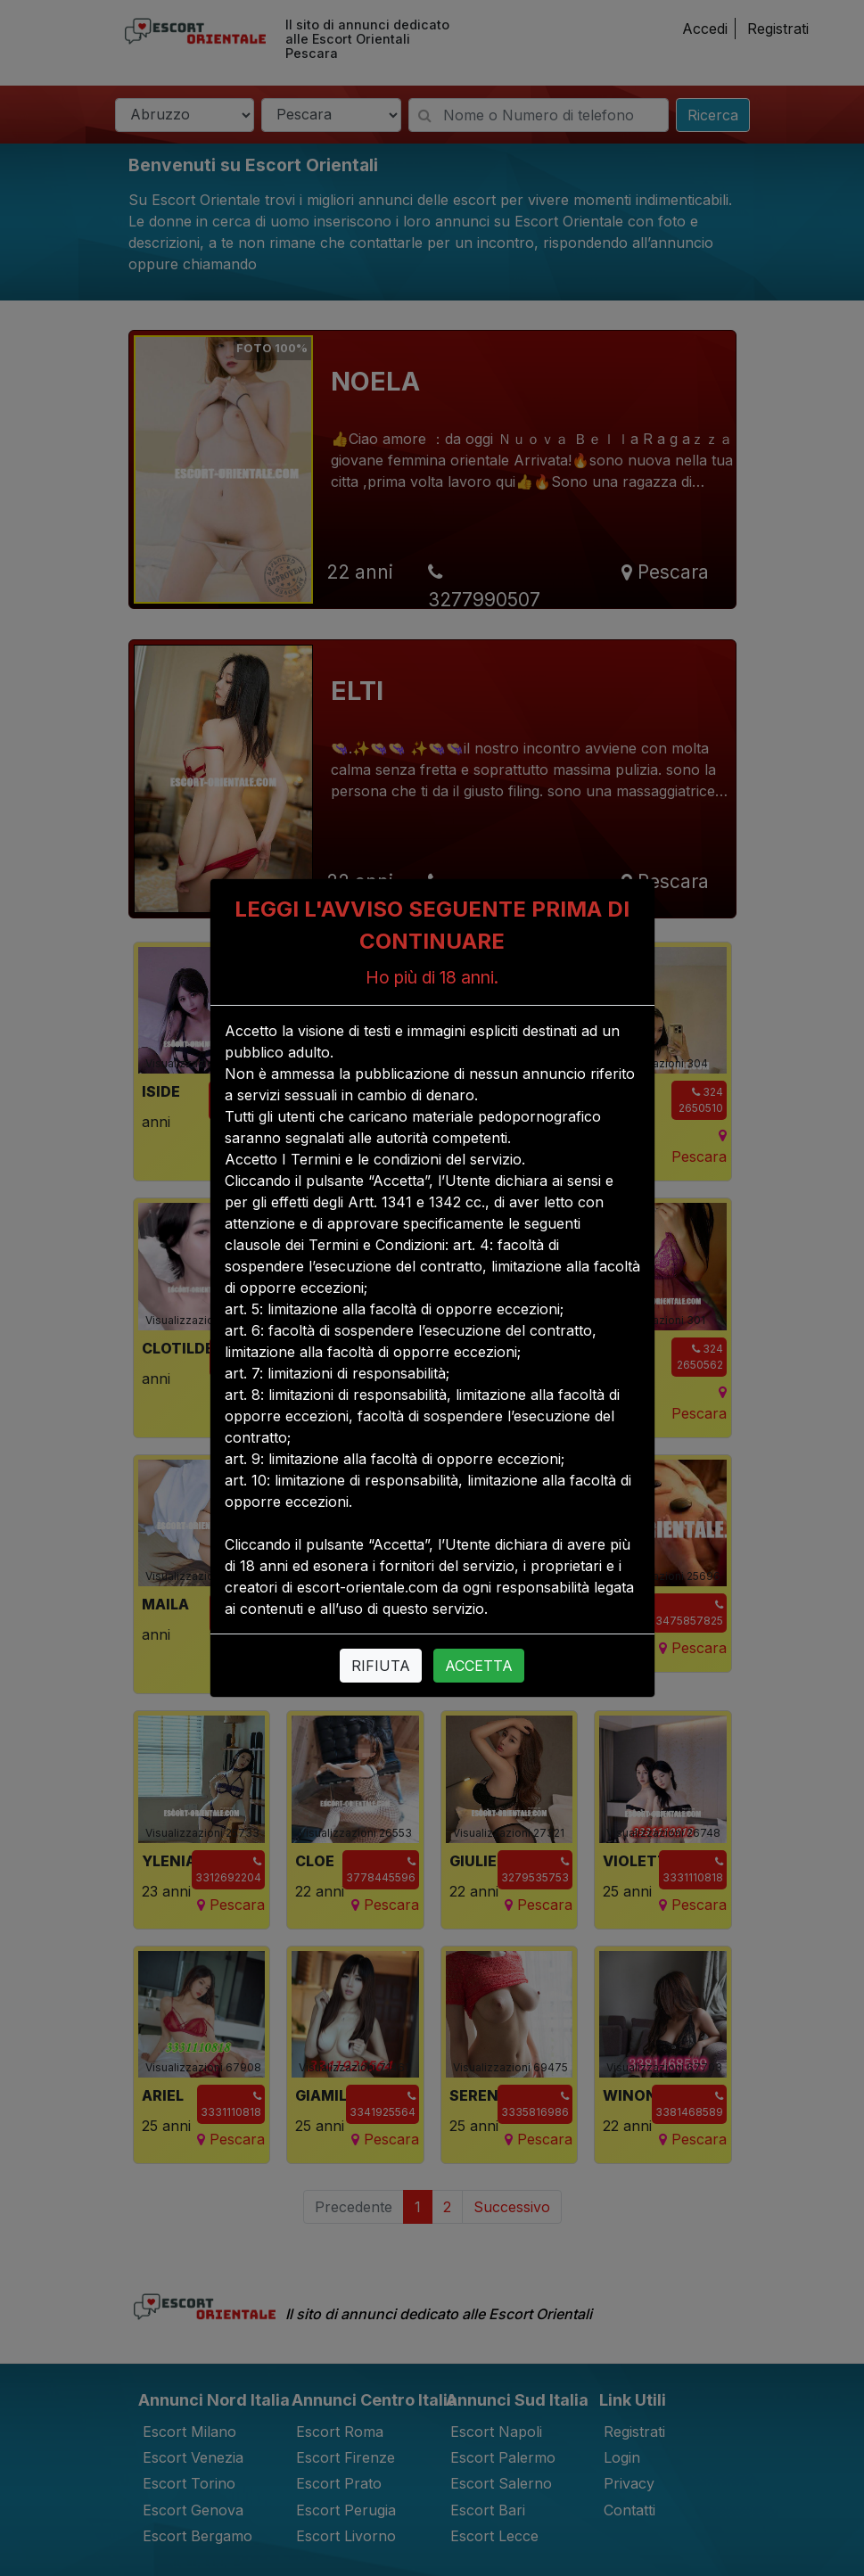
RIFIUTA (380, 1666)
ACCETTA (479, 1666)
